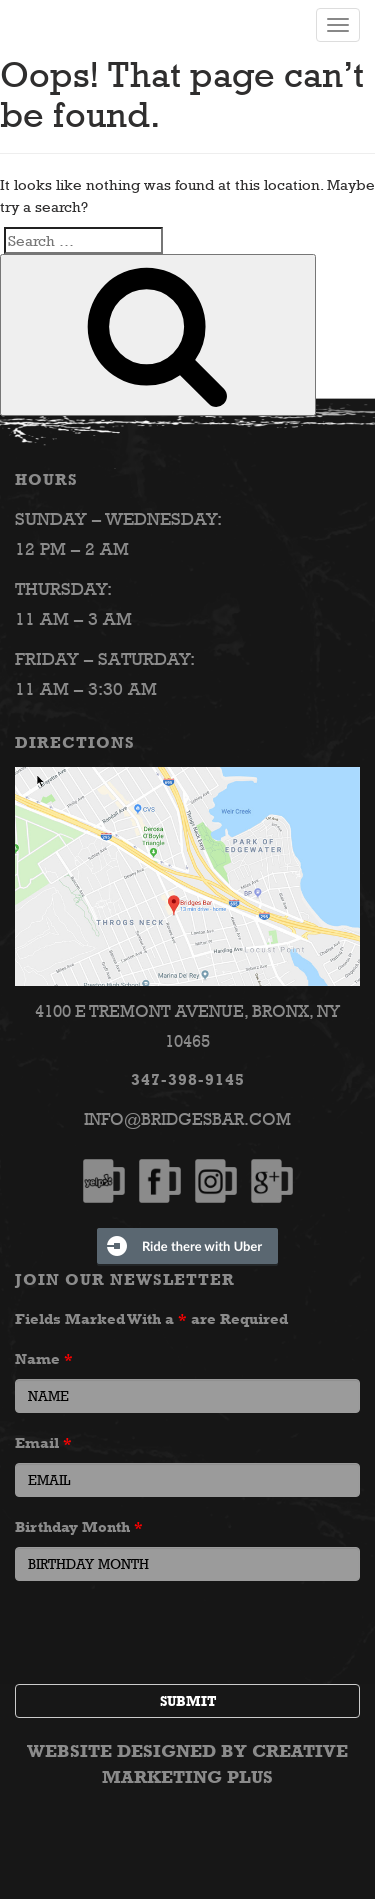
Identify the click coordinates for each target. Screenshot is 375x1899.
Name (44, 1358)
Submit (188, 1701)
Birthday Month (79, 1526)
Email (43, 1442)
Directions (75, 742)
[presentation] (167, 1635)
